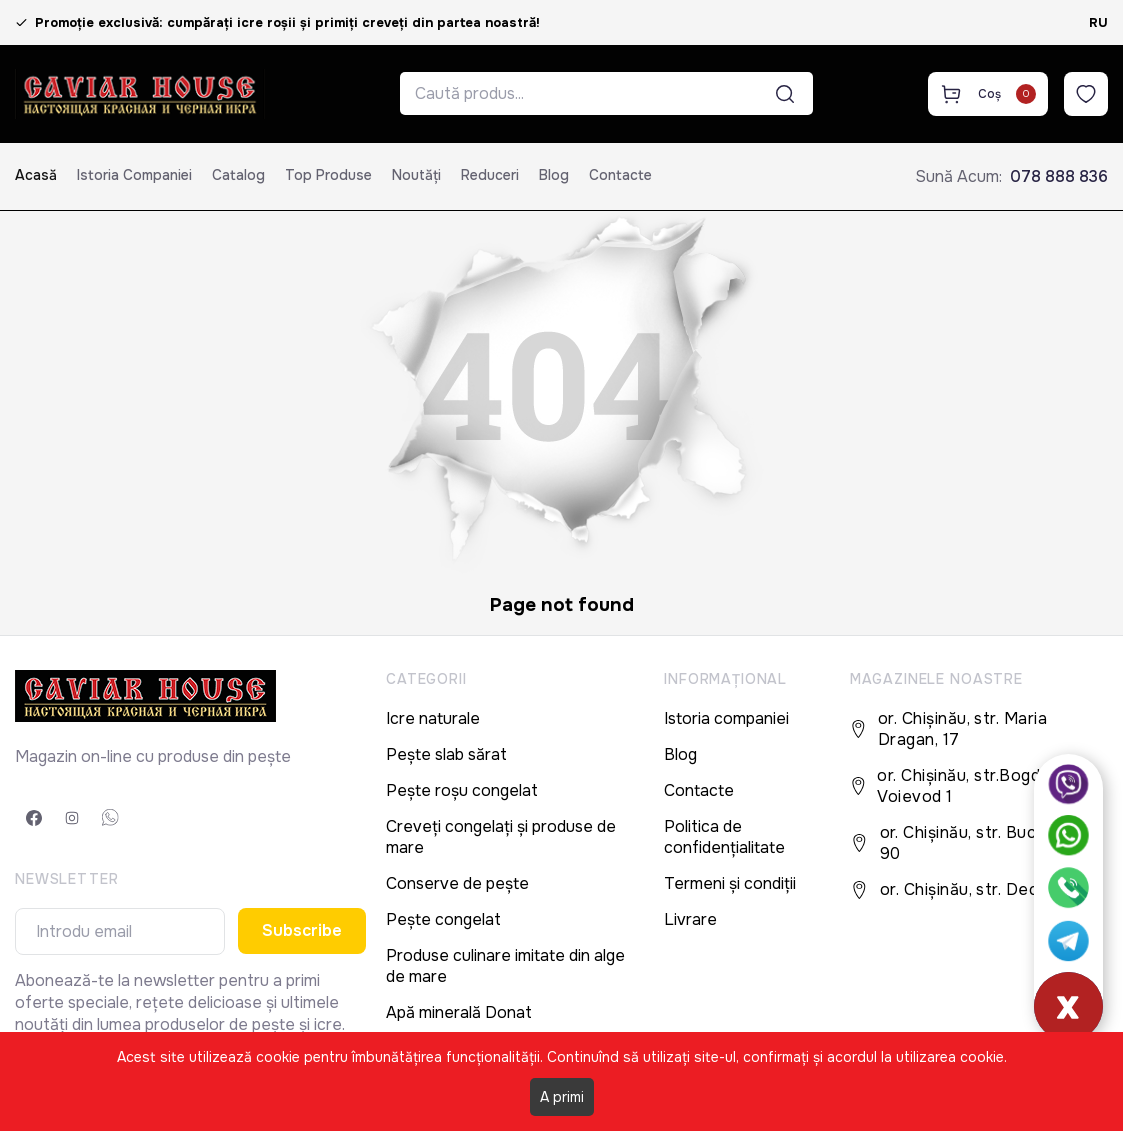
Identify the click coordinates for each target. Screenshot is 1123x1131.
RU (1098, 22)
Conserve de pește (457, 883)
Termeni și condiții (730, 883)
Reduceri (490, 175)
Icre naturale (433, 718)
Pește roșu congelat (462, 790)
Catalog (238, 175)
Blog (554, 175)
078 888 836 (1059, 176)
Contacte (620, 175)
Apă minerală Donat (459, 1012)
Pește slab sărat (446, 754)
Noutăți (416, 175)
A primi (562, 1097)
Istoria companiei (134, 175)
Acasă (36, 175)
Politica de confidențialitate (724, 837)
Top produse (328, 175)
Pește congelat (443, 919)
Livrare (690, 919)
